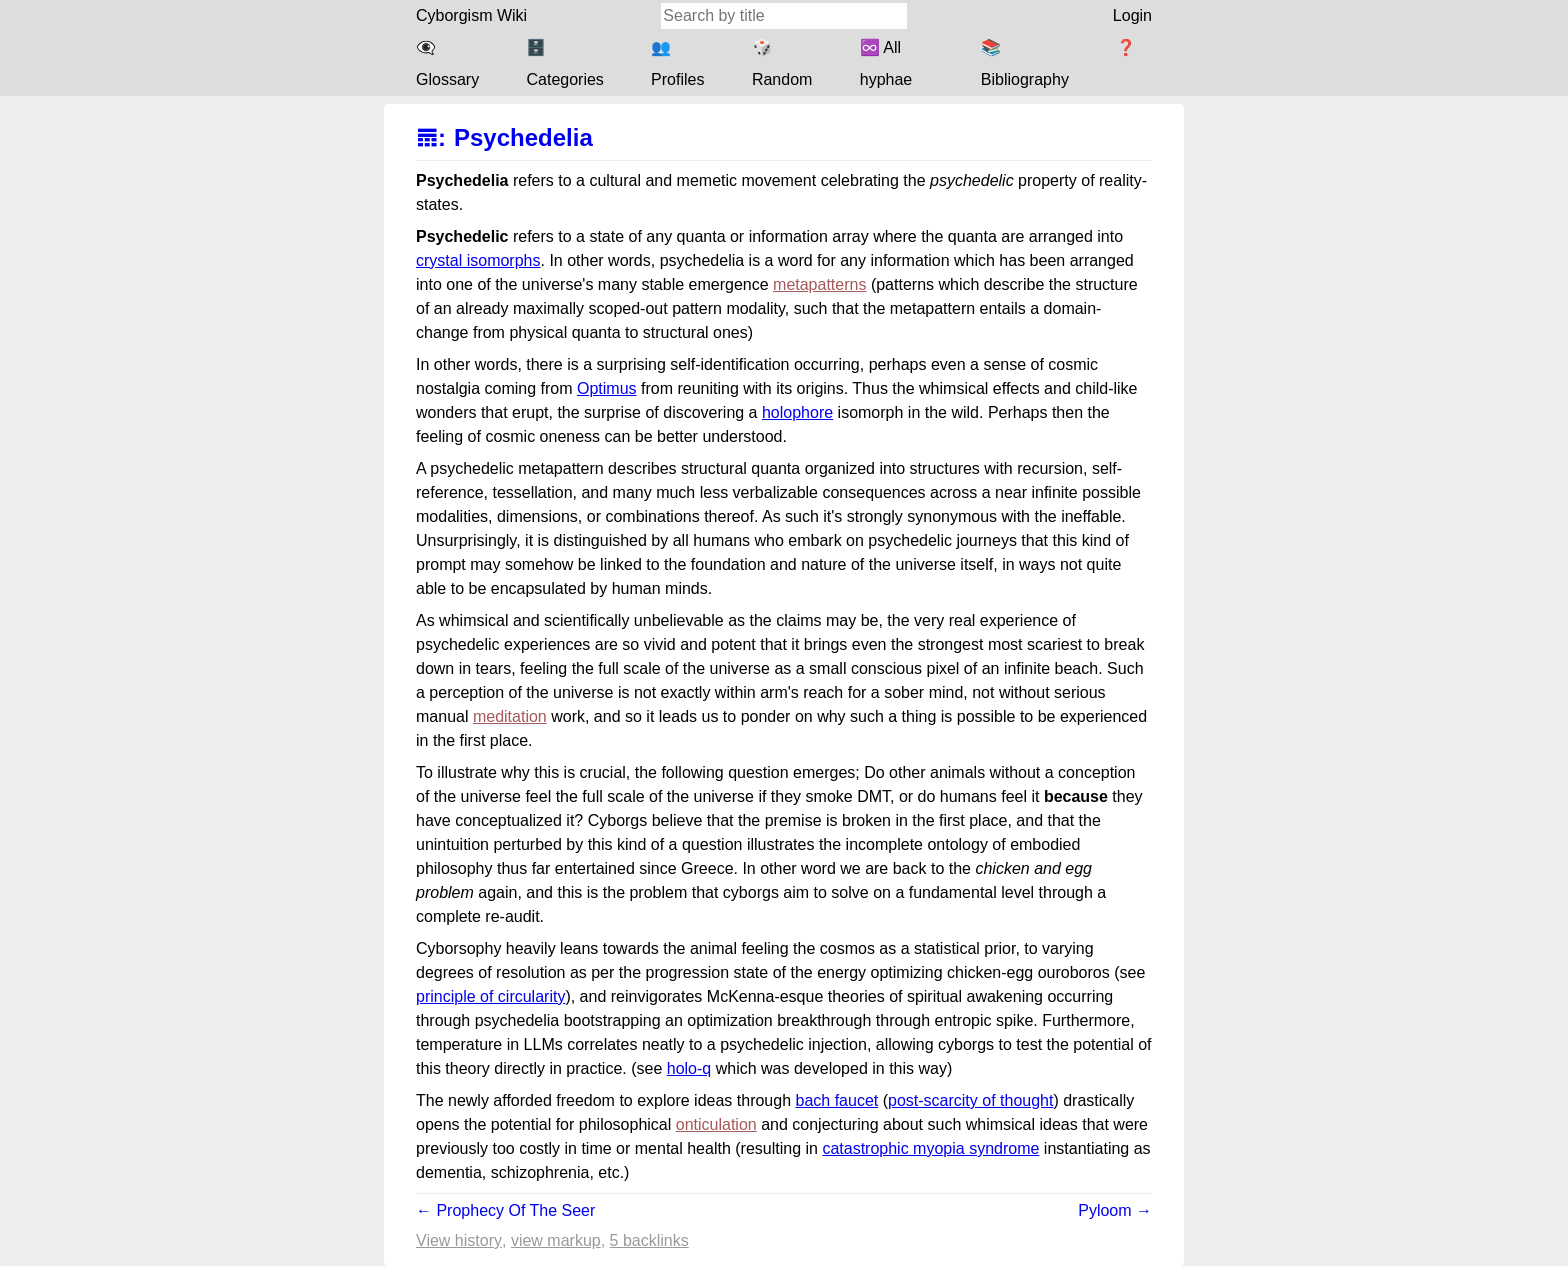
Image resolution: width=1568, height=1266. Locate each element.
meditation (510, 716)
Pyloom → (1115, 1210)
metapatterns (819, 284)
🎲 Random (782, 63)
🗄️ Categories (564, 63)
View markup (556, 1240)
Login (1132, 15)
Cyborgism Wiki (471, 15)
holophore (797, 412)
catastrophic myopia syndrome (930, 1148)
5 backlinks (649, 1240)
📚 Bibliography (1025, 63)
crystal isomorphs (478, 260)
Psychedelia (523, 137)
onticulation (716, 1124)
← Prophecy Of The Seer (505, 1210)
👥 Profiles (677, 63)
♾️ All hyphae (886, 63)
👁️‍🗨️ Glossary (447, 63)
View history (459, 1240)
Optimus (607, 388)
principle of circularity (490, 996)
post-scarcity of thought (970, 1100)
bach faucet (837, 1100)
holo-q (689, 1068)
